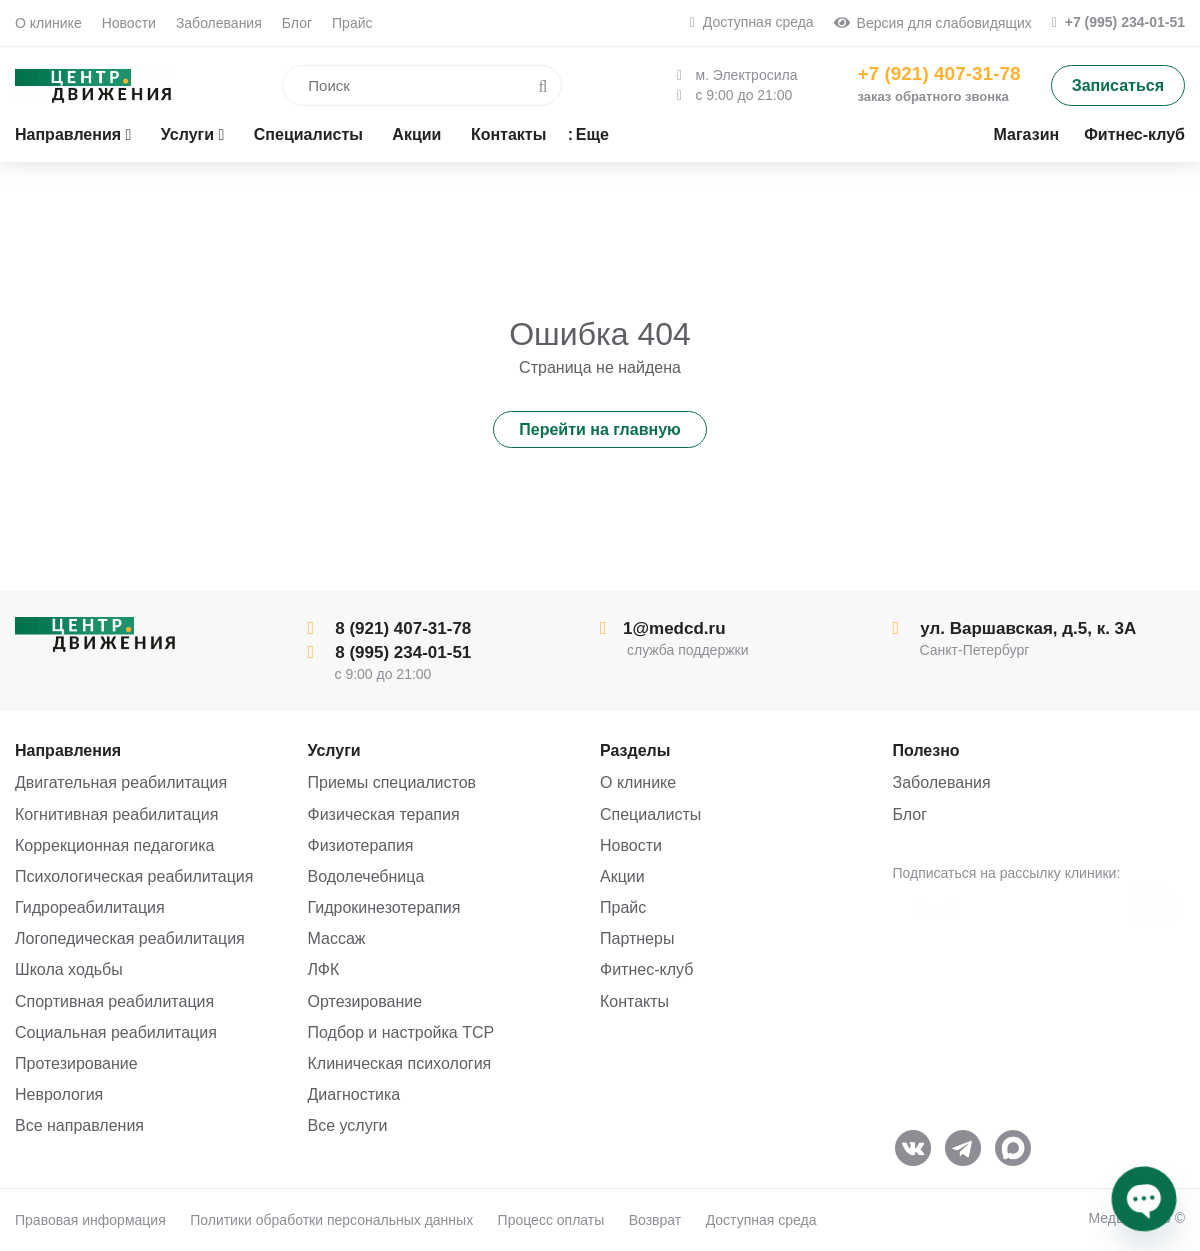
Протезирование (76, 1063)
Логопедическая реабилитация (130, 938)
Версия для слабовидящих (933, 23)
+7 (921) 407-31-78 (938, 73)
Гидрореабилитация (90, 907)
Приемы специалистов (392, 782)
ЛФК (324, 969)
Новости (129, 23)
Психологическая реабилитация (134, 876)
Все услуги (348, 1125)
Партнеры (637, 938)
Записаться (1118, 85)
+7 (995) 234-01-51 (1118, 22)
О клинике (48, 23)
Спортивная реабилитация (114, 1001)
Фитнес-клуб (646, 969)
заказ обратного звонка (932, 96)
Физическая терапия (384, 814)
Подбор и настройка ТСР (401, 1032)
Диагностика (354, 1094)
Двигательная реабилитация (121, 782)
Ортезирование (365, 1001)
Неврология (59, 1094)
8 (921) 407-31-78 (390, 628)
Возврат (655, 1220)
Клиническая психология (400, 1063)
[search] (389, 85)
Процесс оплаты (551, 1220)
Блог (297, 23)
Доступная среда (752, 22)
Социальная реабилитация (116, 1032)
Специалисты (650, 814)
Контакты (634, 1001)
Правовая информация (90, 1220)
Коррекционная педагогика (114, 845)
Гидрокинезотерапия (384, 907)
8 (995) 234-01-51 (390, 652)
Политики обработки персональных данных (331, 1220)
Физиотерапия (361, 845)
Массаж (337, 938)
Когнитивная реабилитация (116, 814)
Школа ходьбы (69, 969)
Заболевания (219, 23)
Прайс (352, 23)
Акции (622, 876)
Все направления (79, 1125)
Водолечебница (366, 876)
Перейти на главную (599, 429)
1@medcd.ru (663, 628)
